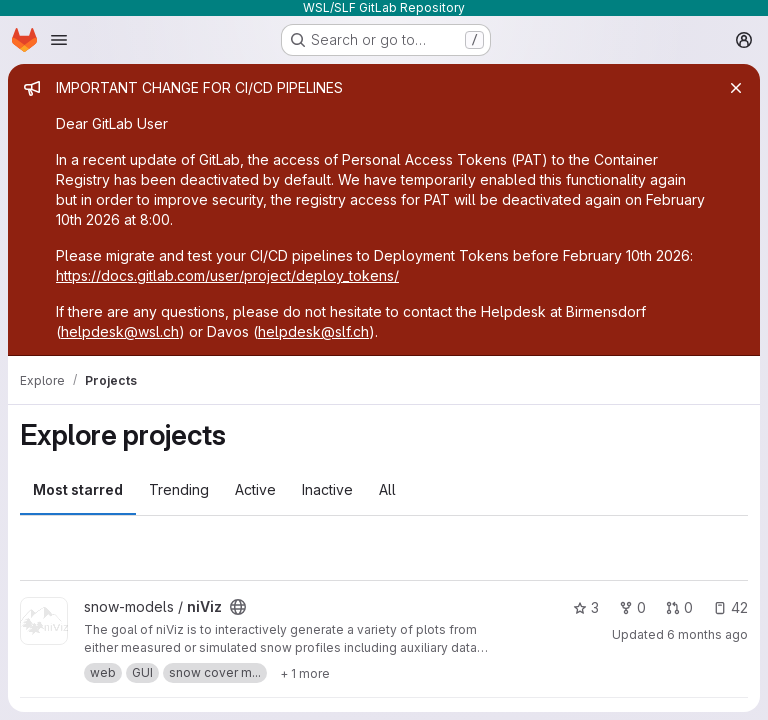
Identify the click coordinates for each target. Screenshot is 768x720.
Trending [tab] (179, 489)
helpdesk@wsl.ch (120, 331)
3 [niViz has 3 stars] (586, 607)
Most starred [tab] (78, 489)
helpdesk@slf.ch (313, 331)
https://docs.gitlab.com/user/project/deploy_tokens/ (227, 275)
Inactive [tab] (327, 489)
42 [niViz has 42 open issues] (730, 607)
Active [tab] (255, 489)
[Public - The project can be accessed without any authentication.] (238, 607)
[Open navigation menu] (59, 40)
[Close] (736, 88)
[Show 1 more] (305, 673)
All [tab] (387, 489)
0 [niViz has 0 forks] (632, 607)
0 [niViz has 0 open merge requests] (679, 607)
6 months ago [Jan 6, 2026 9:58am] (707, 634)
